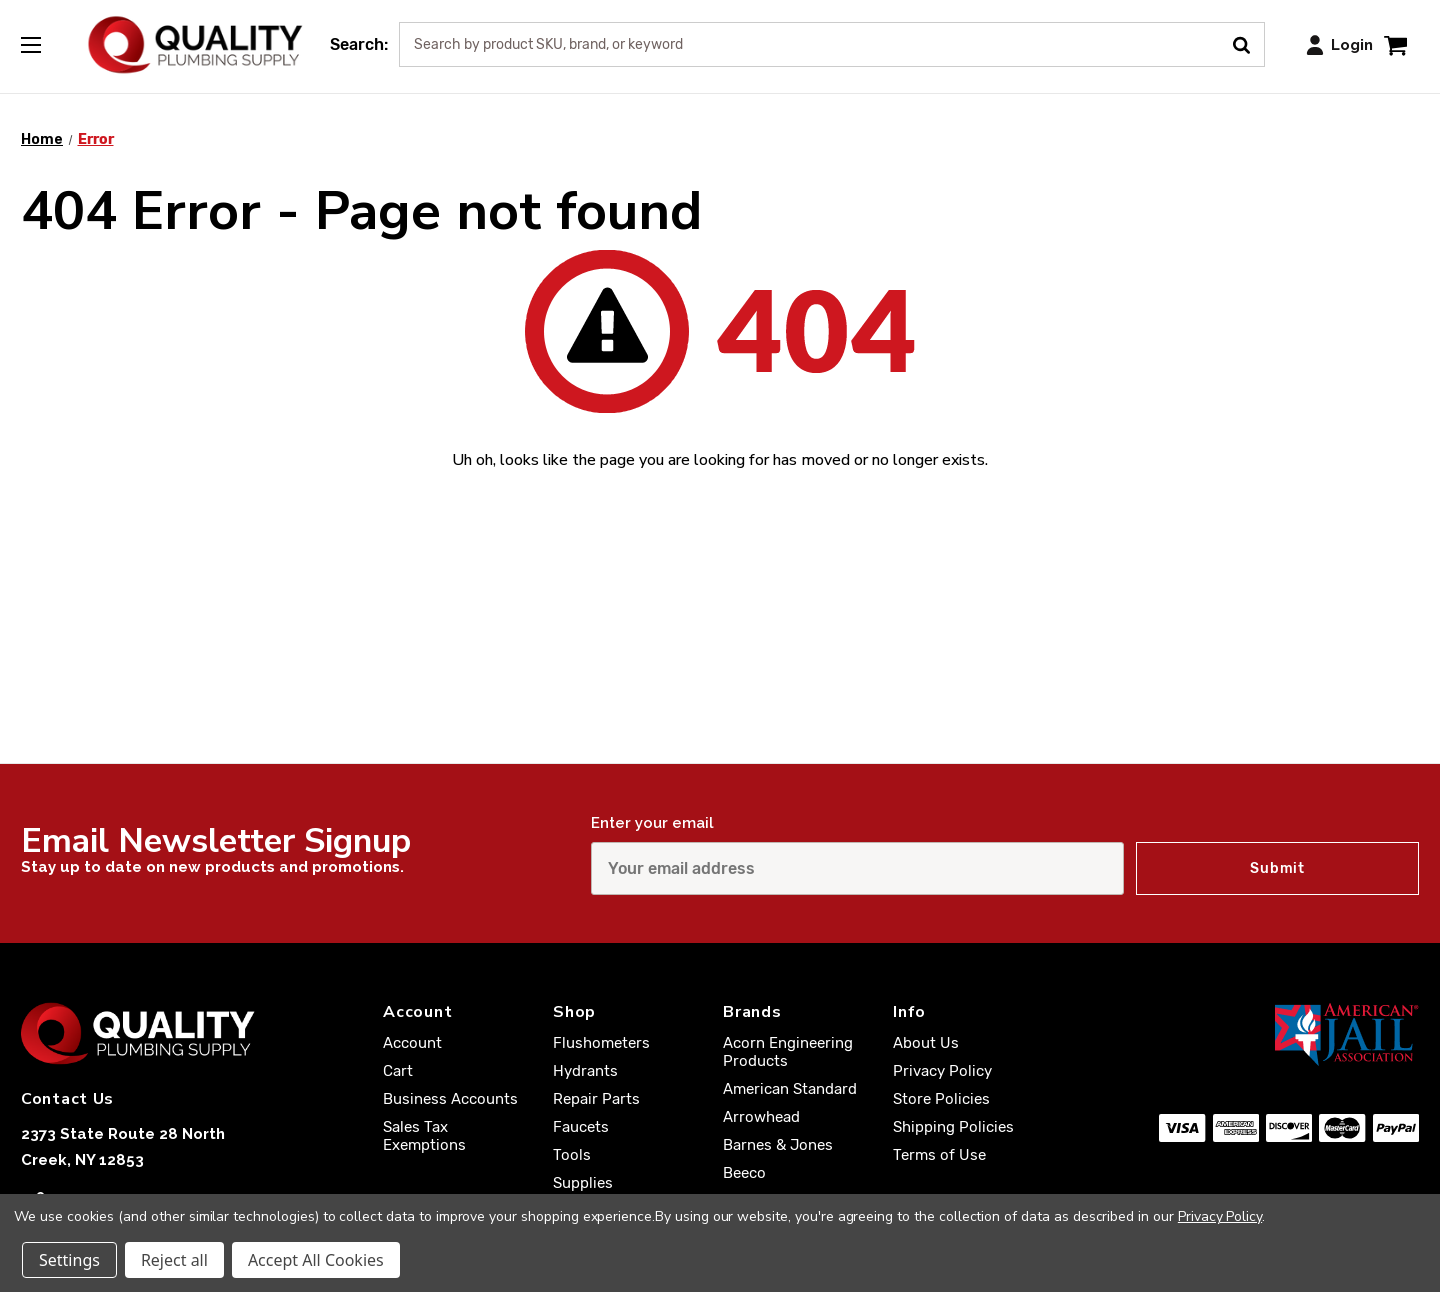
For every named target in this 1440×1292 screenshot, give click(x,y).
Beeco (744, 1173)
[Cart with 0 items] (1395, 44)
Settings (69, 1260)
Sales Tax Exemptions (424, 1136)
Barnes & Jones (778, 1145)
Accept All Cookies (316, 1260)
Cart (398, 1071)
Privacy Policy (942, 1071)
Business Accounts (450, 1099)
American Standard (790, 1089)
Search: (359, 44)
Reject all (174, 1260)
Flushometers (601, 1043)
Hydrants (585, 1071)
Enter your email (652, 823)
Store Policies (941, 1099)
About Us (926, 1043)
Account (412, 1043)
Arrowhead (761, 1117)
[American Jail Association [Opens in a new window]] (1289, 1034)
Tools (572, 1155)
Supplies (583, 1183)
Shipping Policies (953, 1127)
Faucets (581, 1127)
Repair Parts (596, 1099)
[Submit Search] (1248, 43)
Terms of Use (939, 1155)
